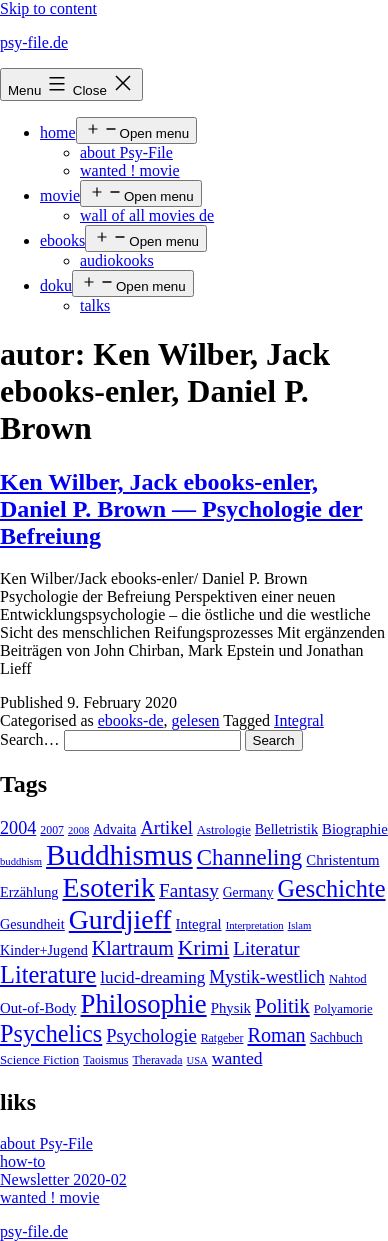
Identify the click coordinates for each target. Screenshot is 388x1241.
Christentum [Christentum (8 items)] (342, 860)
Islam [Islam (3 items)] (300, 925)
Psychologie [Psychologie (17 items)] (151, 1036)
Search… (30, 739)
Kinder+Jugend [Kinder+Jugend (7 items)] (44, 950)
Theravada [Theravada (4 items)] (157, 1060)
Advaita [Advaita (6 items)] (114, 829)
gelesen (196, 720)
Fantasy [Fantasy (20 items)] (189, 890)
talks (95, 305)
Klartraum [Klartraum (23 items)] (133, 948)
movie (60, 195)
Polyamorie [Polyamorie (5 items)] (343, 1009)
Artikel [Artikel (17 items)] (166, 828)
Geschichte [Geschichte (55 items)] (331, 888)
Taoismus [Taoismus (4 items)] (105, 1060)
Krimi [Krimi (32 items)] (204, 948)
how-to (22, 1161)
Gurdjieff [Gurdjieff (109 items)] (120, 919)
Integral (299, 720)
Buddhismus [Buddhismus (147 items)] (119, 855)
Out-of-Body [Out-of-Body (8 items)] (38, 1008)
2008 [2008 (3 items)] (78, 830)
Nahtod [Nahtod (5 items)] (348, 979)
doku (56, 285)
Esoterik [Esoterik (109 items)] (108, 887)
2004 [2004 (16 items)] (18, 828)
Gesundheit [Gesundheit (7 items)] (32, 924)
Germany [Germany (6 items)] (248, 892)
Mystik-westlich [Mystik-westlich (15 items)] (267, 977)
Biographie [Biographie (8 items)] (355, 829)
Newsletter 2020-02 (63, 1179)
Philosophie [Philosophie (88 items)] (144, 1004)
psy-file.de (34, 42)
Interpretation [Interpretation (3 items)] (255, 925)
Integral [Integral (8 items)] (199, 924)
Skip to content (48, 8)
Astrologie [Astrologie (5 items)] (224, 830)
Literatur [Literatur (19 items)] (266, 948)
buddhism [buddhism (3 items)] (21, 861)
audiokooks (117, 260)
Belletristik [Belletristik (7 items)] (286, 829)
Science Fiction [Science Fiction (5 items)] (39, 1060)
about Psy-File (126, 152)
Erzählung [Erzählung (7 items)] (29, 892)
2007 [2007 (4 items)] (52, 830)
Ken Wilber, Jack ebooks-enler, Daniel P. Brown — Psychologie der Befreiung (181, 509)
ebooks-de (131, 720)
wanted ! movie (130, 170)
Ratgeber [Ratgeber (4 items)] (222, 1038)
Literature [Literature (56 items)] (48, 974)
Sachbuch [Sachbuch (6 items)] (336, 1037)
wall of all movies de (147, 215)
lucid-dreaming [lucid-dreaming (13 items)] (152, 977)
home (58, 132)
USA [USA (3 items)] (196, 1060)
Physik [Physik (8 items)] (231, 1008)
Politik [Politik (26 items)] (282, 1006)
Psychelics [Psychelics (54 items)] (51, 1033)
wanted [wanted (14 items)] (237, 1058)
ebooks (62, 240)
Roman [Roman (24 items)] (276, 1035)
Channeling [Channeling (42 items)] (250, 857)
